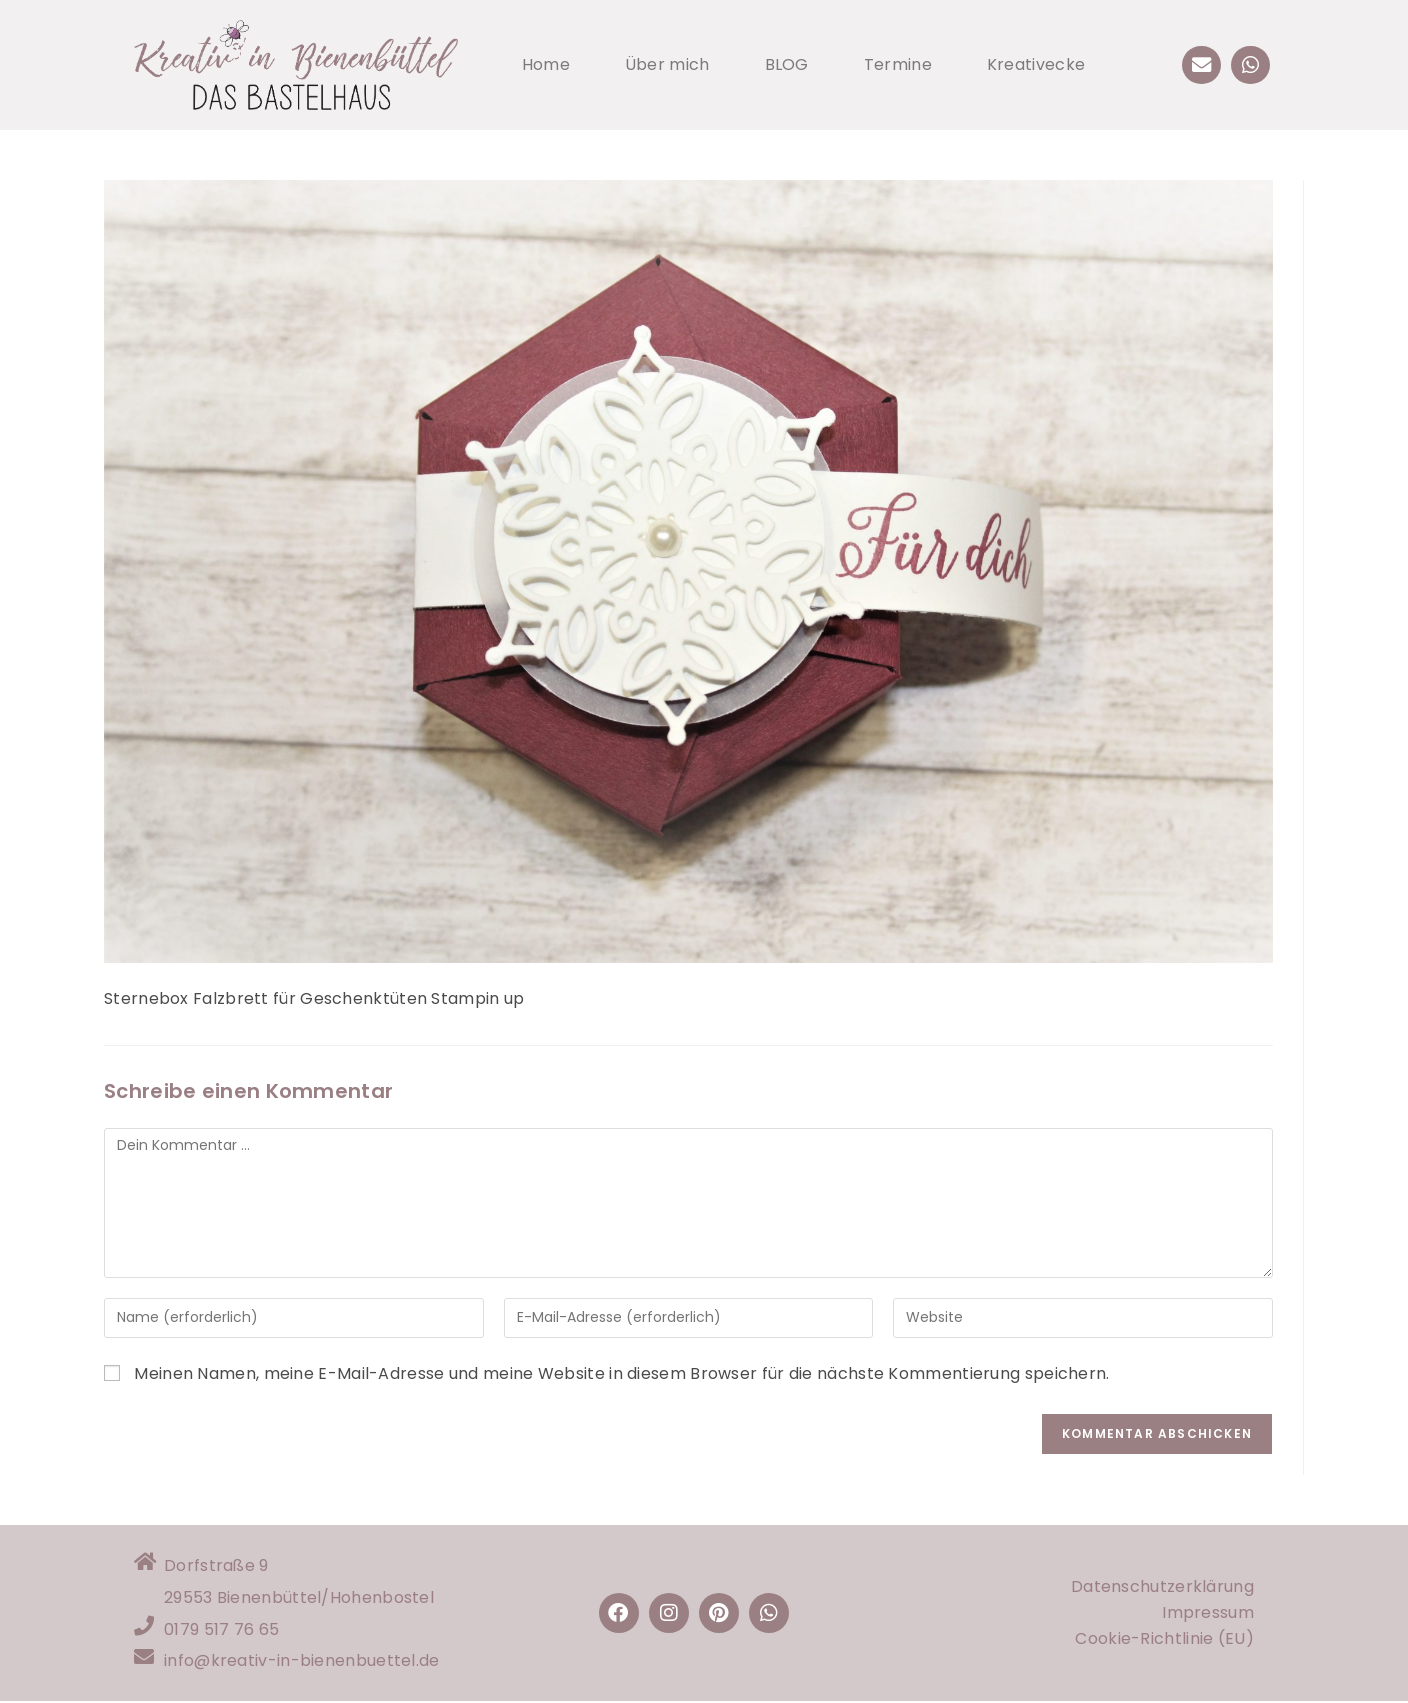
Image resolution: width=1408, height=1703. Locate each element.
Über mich (667, 64)
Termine (898, 64)
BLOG (787, 64)
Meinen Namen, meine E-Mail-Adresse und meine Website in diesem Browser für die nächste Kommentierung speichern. (621, 1373)
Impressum (1208, 1613)
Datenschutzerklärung (1162, 1587)
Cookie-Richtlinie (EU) (1164, 1639)
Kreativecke (1036, 64)
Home (546, 64)
